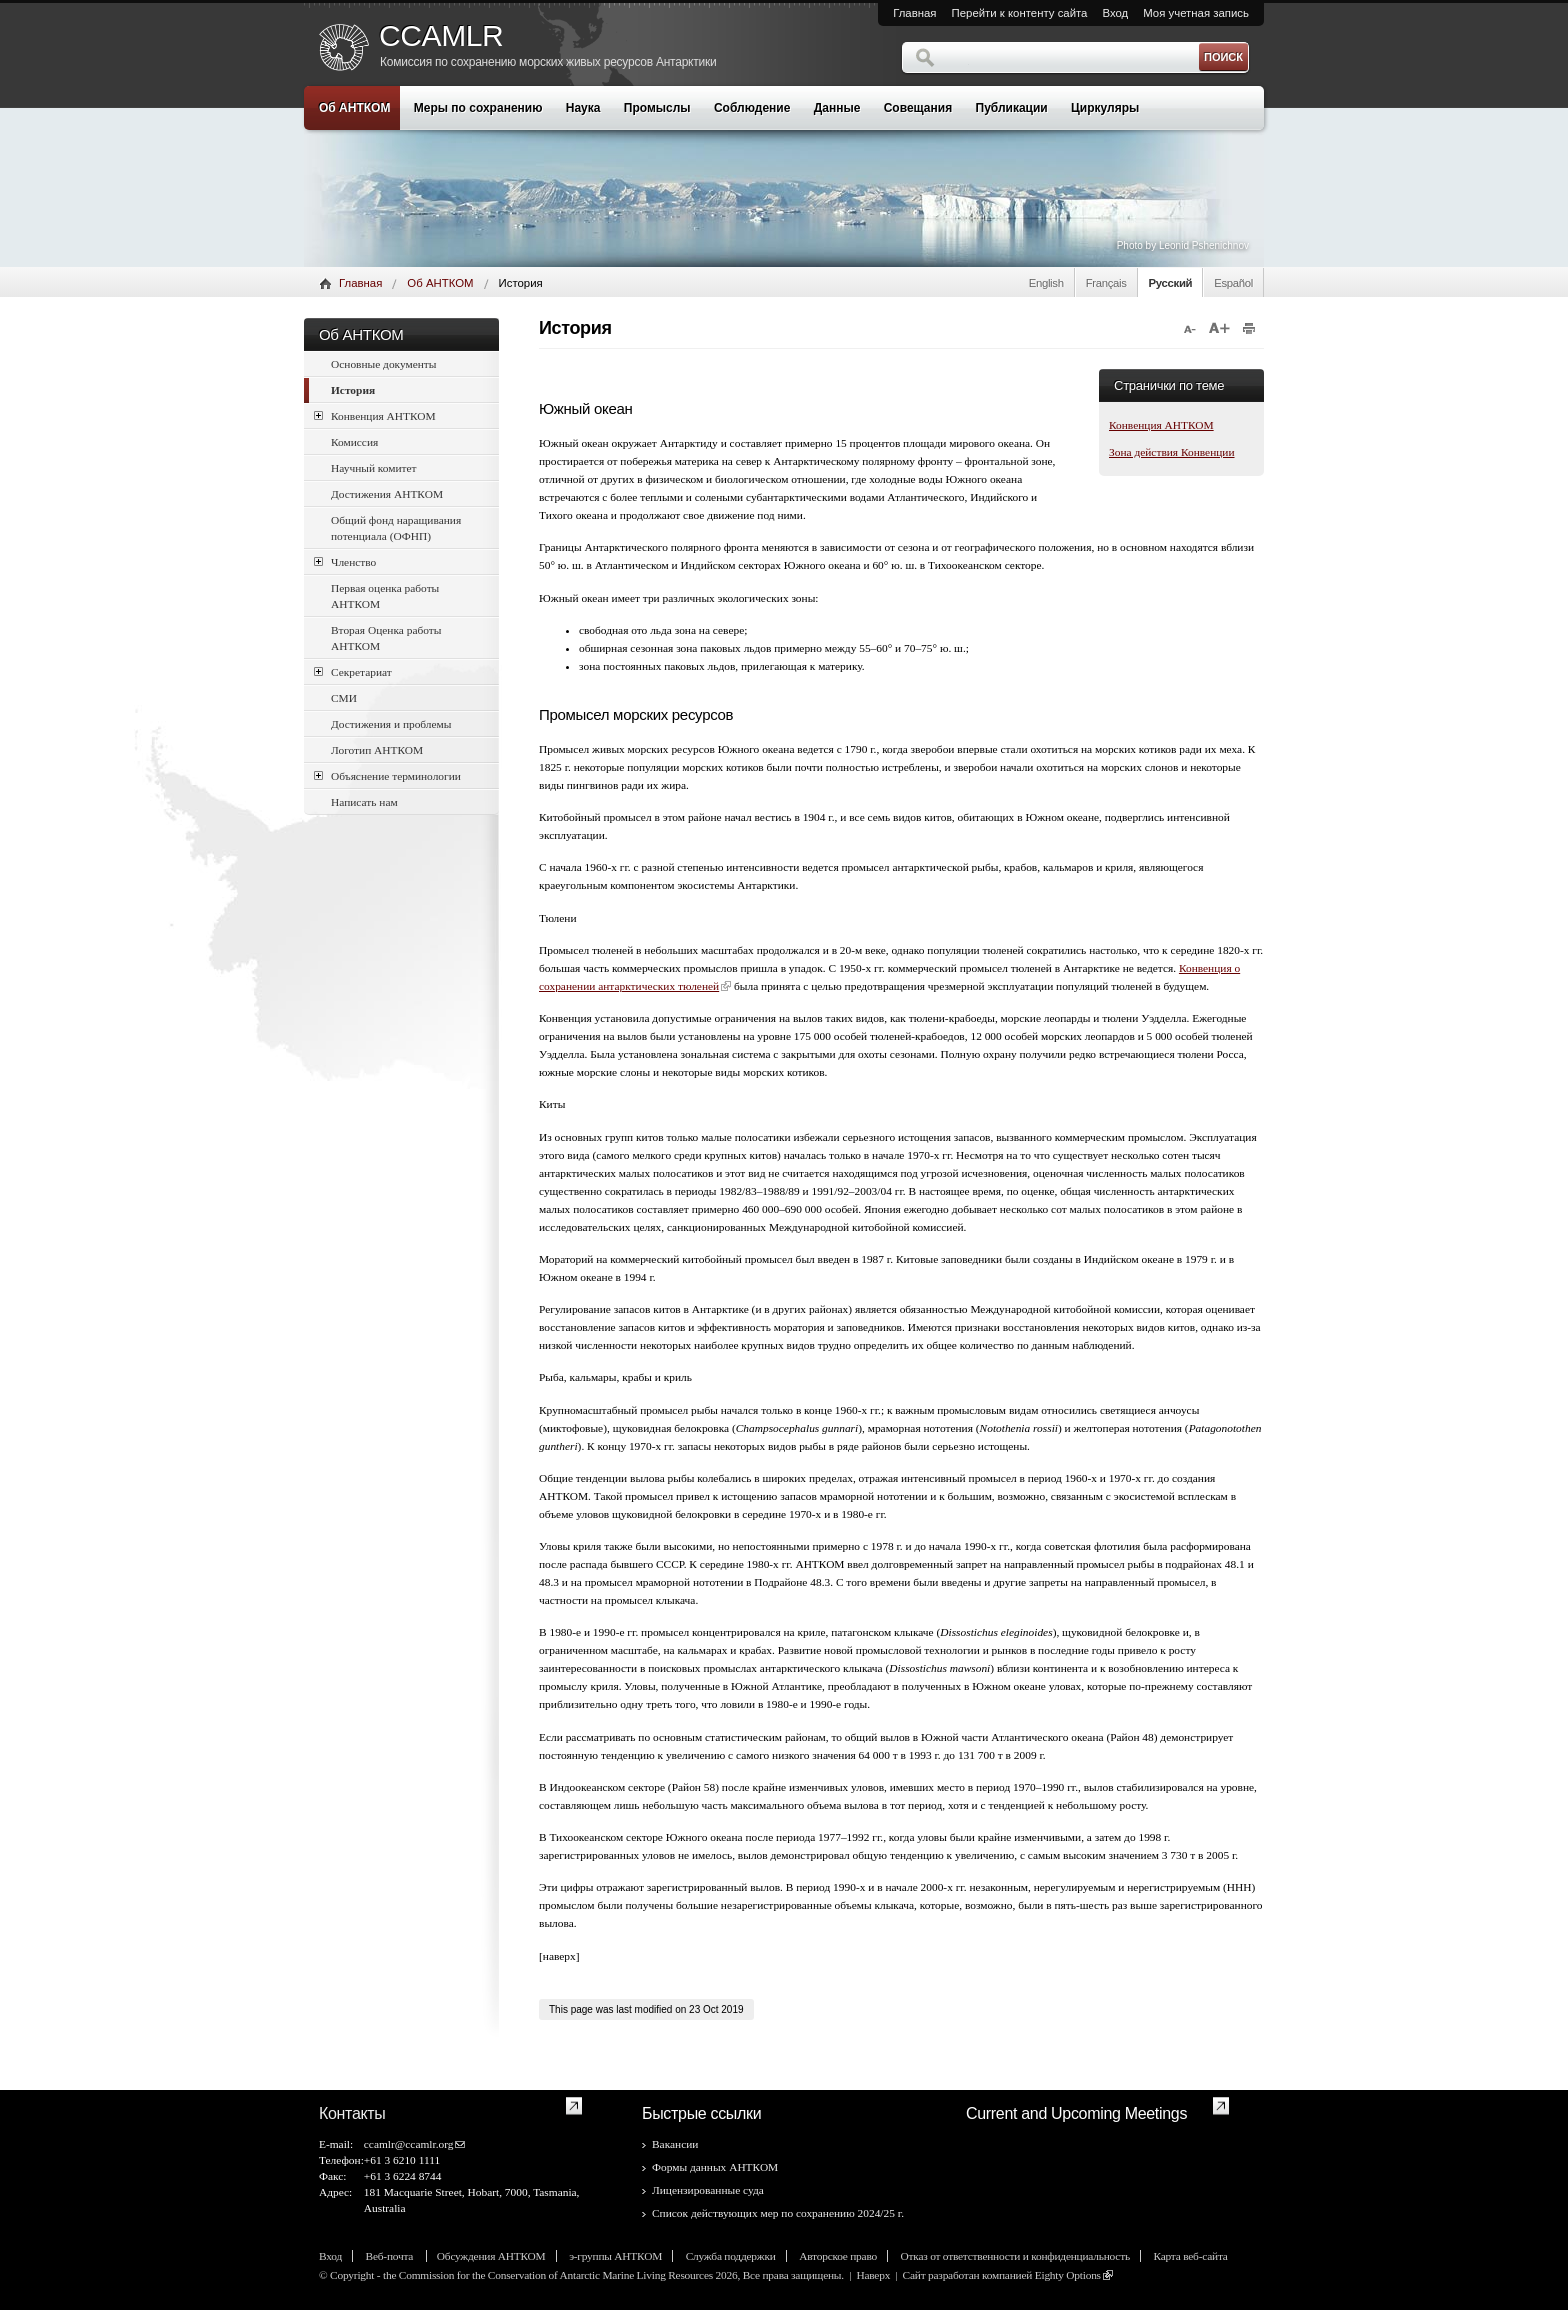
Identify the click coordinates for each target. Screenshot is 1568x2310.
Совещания (918, 108)
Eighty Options (1068, 2275)
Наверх (873, 2275)
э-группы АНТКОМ (615, 2256)
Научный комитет (374, 468)
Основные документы (384, 364)
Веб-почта (391, 2256)
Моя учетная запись (1196, 13)
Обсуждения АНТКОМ (491, 2256)
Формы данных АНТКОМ (715, 2167)
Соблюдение (752, 108)
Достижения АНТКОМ (387, 494)
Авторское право (838, 2256)
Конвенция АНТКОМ (375, 415)
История (353, 390)
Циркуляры (1105, 108)
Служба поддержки (731, 2256)
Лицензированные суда (708, 2190)
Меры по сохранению (478, 108)
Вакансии (675, 2144)
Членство (345, 561)
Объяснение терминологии (387, 775)
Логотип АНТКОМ (377, 750)
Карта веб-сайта (1190, 2256)
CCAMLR (441, 36)
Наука (583, 108)
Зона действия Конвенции (1172, 452)
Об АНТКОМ (354, 108)
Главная (914, 13)
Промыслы (657, 108)
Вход (1115, 13)
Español (1233, 283)
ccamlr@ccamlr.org (409, 2144)
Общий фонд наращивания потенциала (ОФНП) (396, 528)
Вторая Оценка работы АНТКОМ (386, 638)
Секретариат (353, 671)
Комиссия (354, 442)
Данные (837, 108)
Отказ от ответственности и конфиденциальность (1015, 2256)
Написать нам (364, 802)
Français (1106, 283)
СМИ (344, 698)
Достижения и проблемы (391, 724)
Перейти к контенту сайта (1020, 13)
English (1046, 283)
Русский (1171, 283)
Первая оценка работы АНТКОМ (385, 596)
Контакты (352, 2113)
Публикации (1012, 108)
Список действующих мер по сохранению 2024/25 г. (778, 2213)
